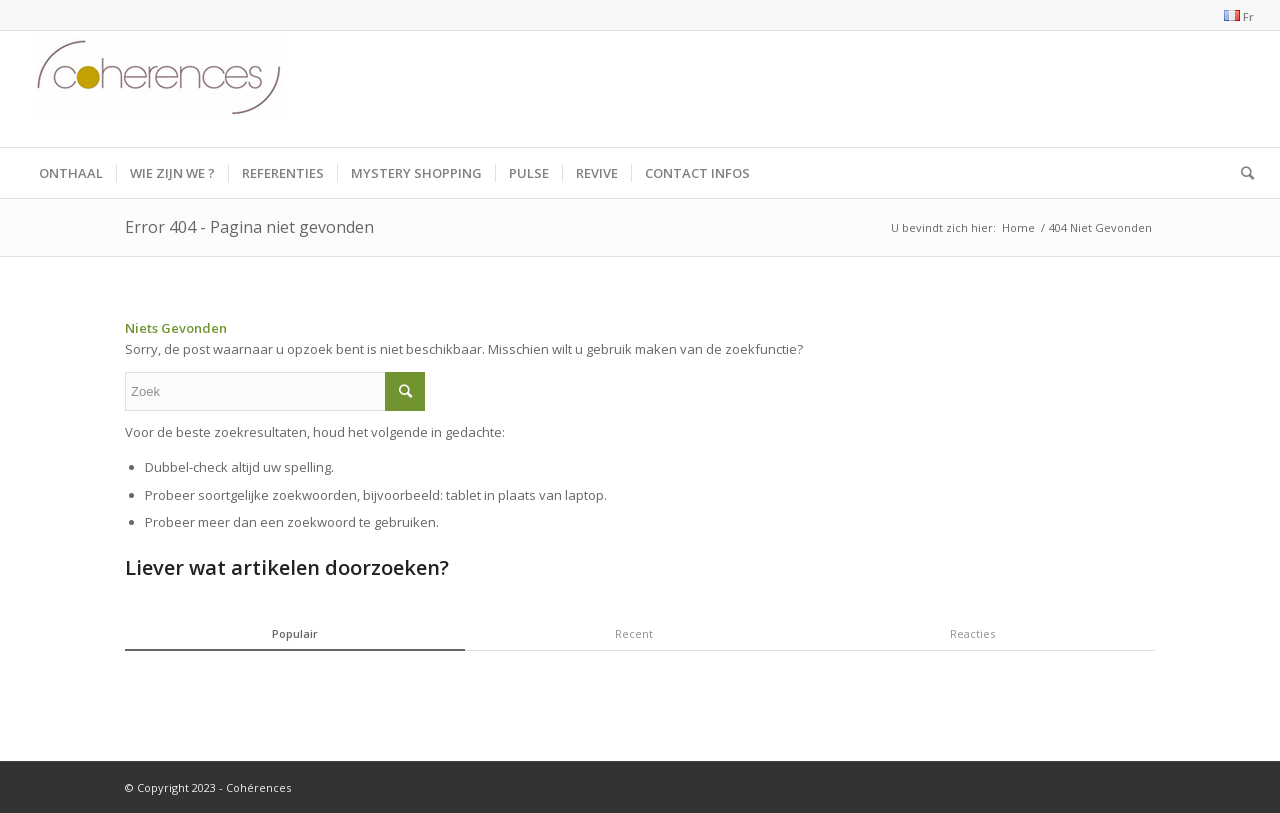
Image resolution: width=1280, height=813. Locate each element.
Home (1018, 227)
